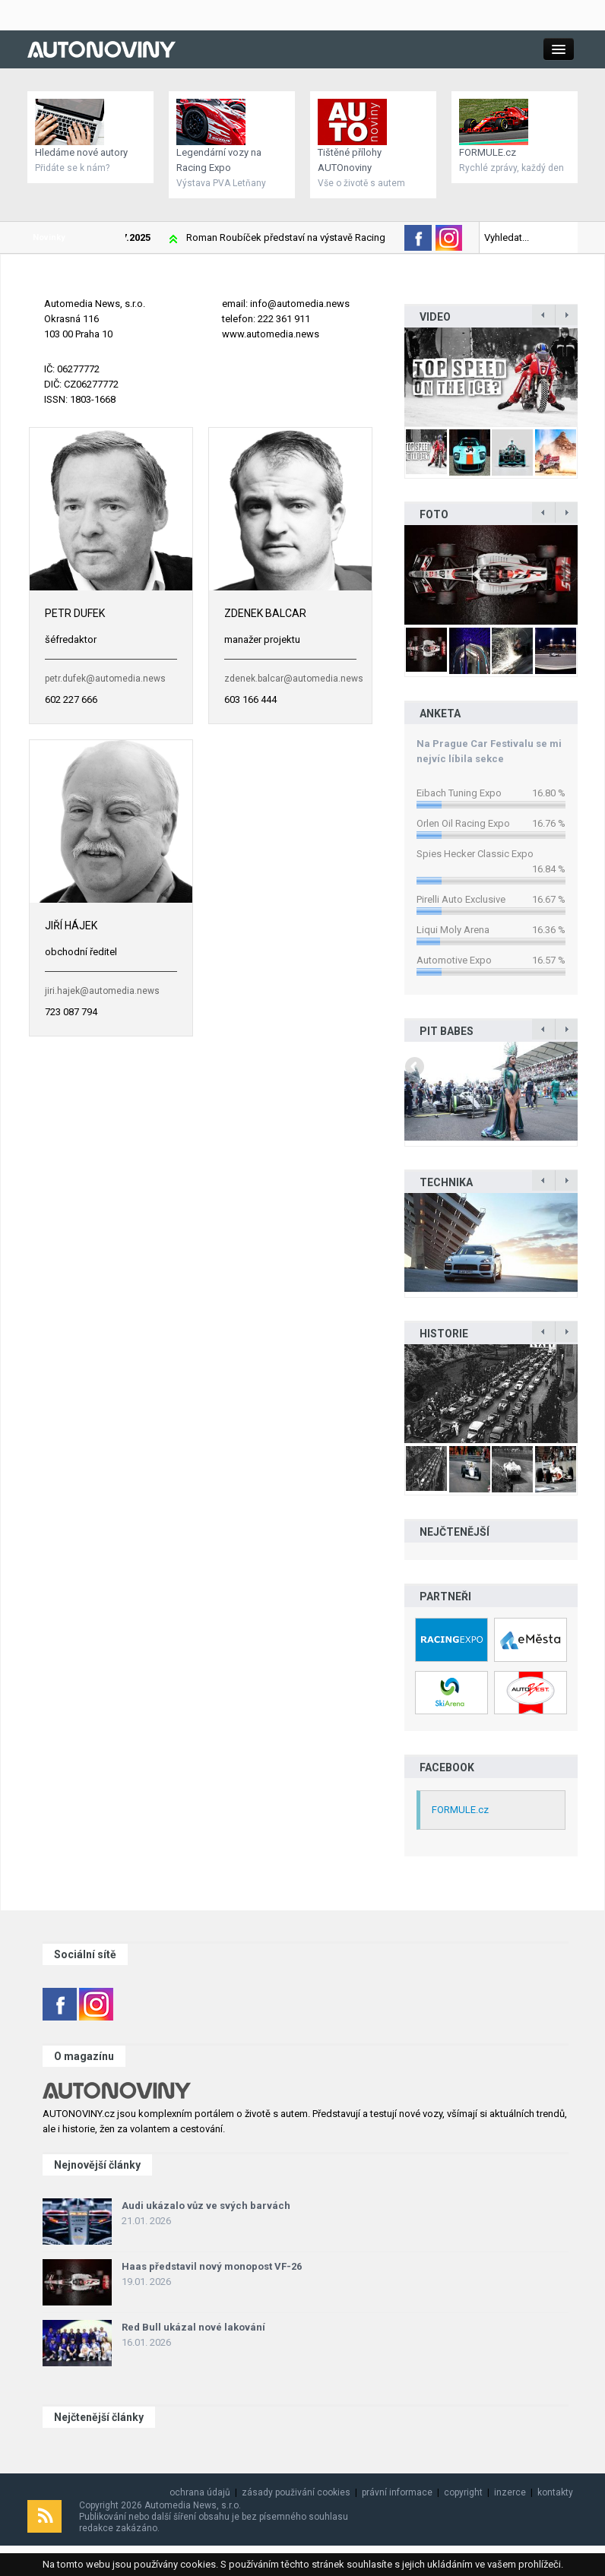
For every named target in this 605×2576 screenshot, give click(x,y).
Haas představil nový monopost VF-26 (212, 2266)
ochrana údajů (199, 2492)
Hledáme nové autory (81, 152)
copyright (463, 2492)
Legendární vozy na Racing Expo (218, 160)
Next (566, 377)
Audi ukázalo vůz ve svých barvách (206, 2205)
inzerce (510, 2492)
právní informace (397, 2492)
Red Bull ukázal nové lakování (193, 2327)
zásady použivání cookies (296, 2492)
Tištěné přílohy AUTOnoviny (350, 160)
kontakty (555, 2492)
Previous (415, 377)
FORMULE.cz (487, 152)
